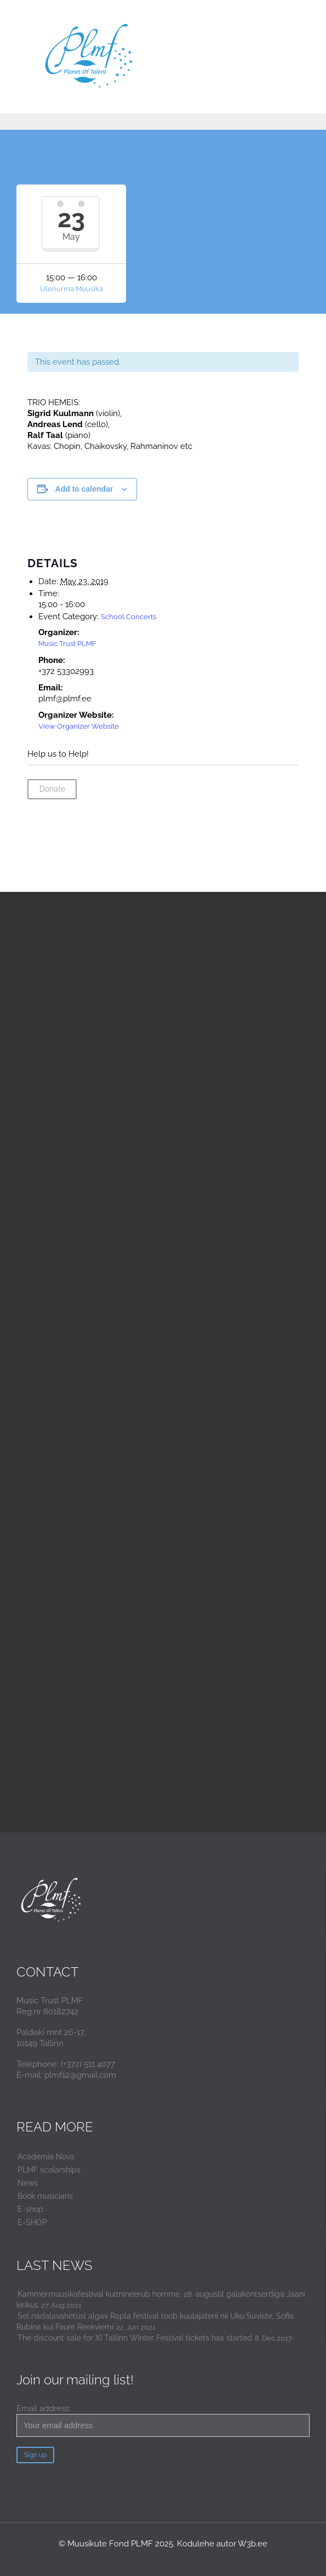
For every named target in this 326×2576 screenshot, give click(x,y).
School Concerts (128, 617)
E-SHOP (32, 2222)
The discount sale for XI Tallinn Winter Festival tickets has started (135, 2337)
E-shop (30, 2209)
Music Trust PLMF (67, 643)
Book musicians (45, 2196)
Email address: (163, 2420)
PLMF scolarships (49, 2169)
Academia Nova (46, 2156)
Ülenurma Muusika (71, 289)
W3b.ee (252, 2544)
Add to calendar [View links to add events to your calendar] (84, 489)
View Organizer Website (78, 726)
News (28, 2183)
